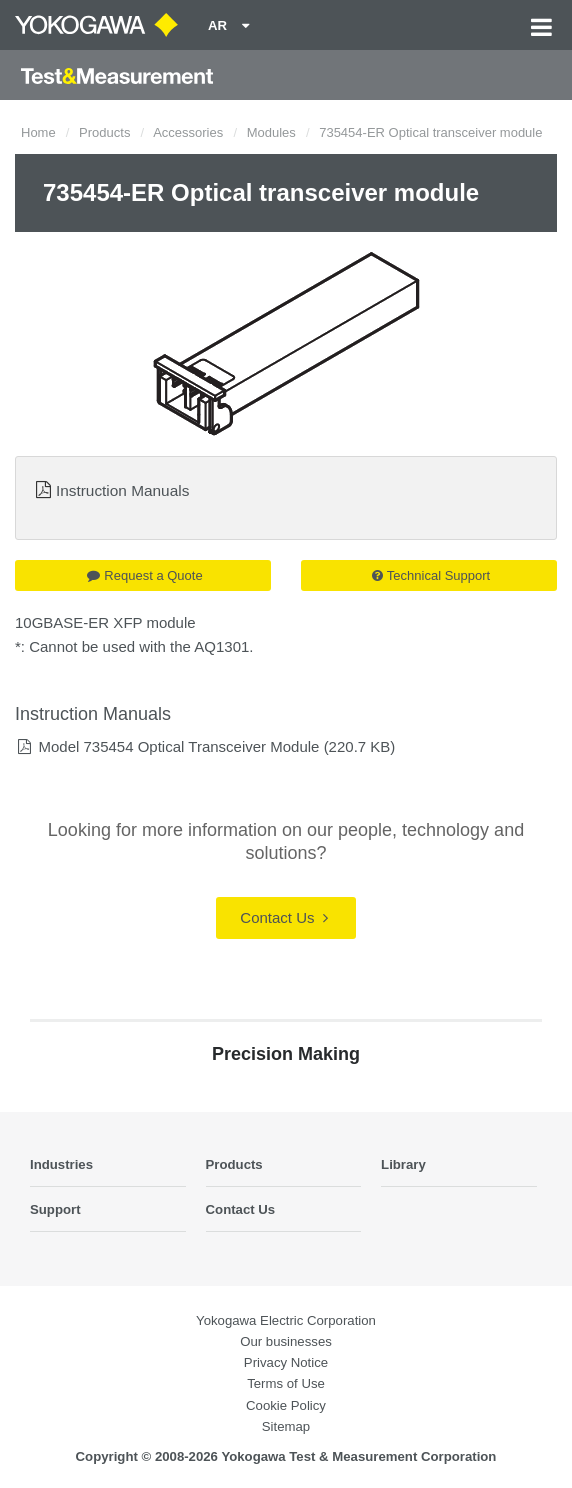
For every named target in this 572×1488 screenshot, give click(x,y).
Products (104, 132)
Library (403, 1164)
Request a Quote (144, 575)
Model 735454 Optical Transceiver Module (178, 746)
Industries (61, 1164)
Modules (271, 132)
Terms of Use (286, 1383)
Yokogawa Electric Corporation (286, 1320)
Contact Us (283, 917)
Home (38, 132)
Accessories (188, 132)
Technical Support (431, 575)
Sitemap (286, 1426)
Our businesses (286, 1341)
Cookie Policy (286, 1405)
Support (55, 1209)
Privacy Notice (286, 1362)
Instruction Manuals (122, 490)
